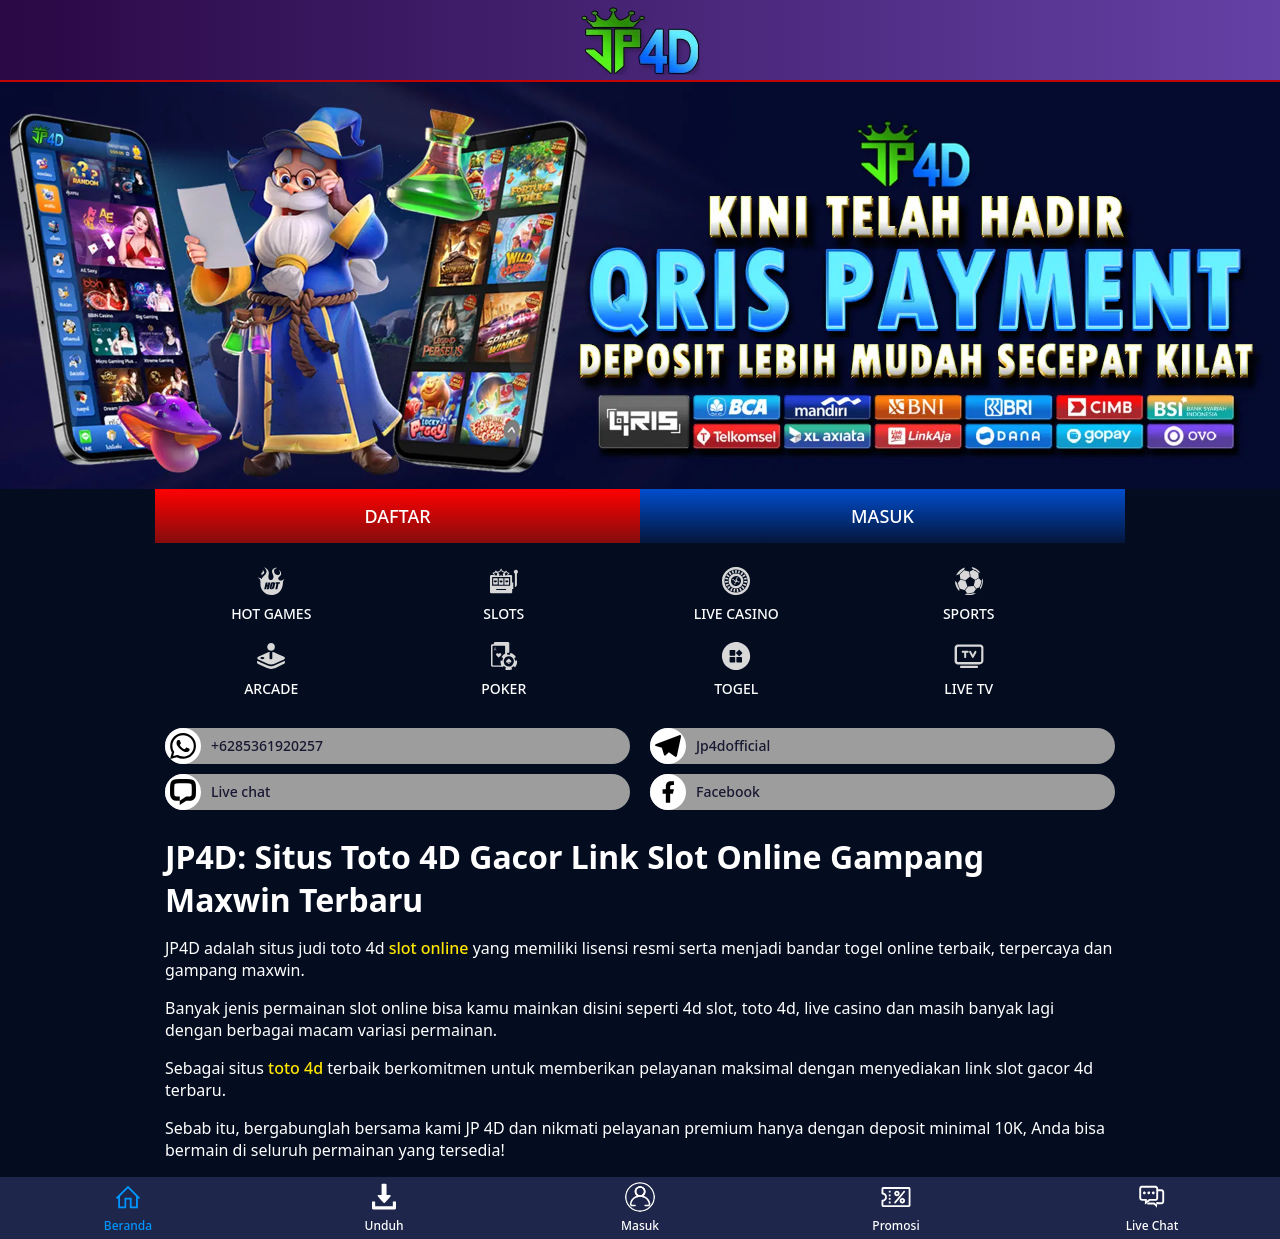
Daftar (397, 516)
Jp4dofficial (710, 746)
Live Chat (1152, 1208)
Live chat (217, 792)
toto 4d (295, 1068)
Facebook (705, 792)
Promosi (895, 1208)
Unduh (384, 1208)
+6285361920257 (244, 746)
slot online (429, 948)
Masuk (882, 516)
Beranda (128, 1208)
